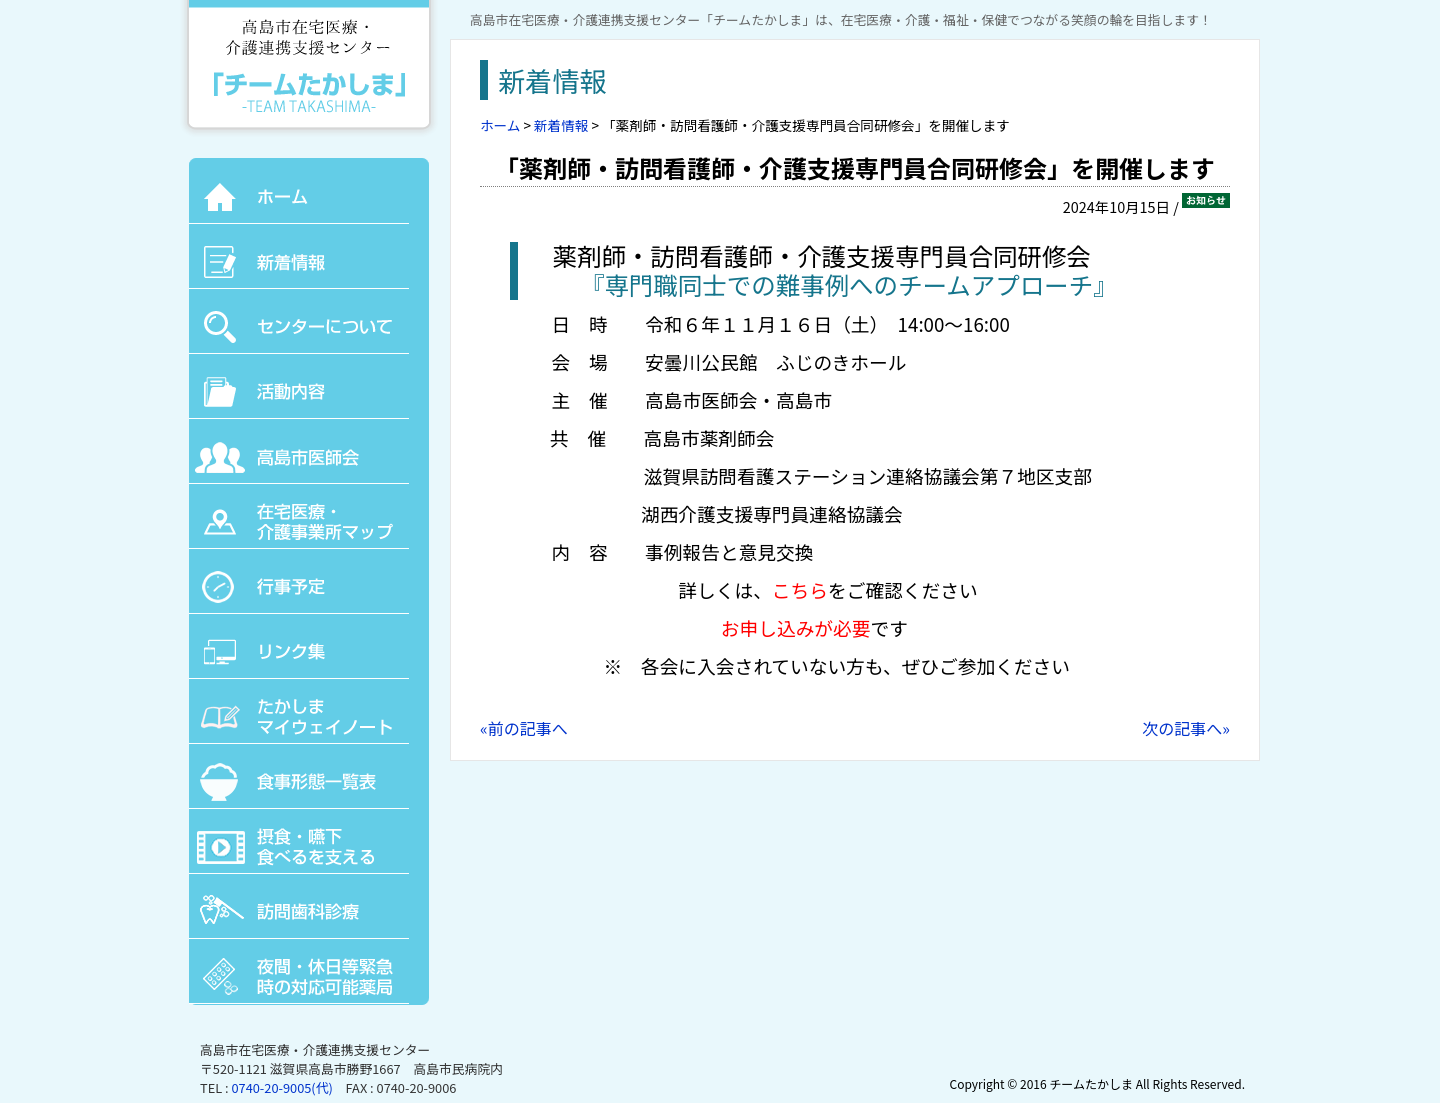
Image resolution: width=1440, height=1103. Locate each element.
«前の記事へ (524, 728)
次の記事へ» (1186, 728)
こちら (800, 589)
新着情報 (561, 125)
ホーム (500, 125)
